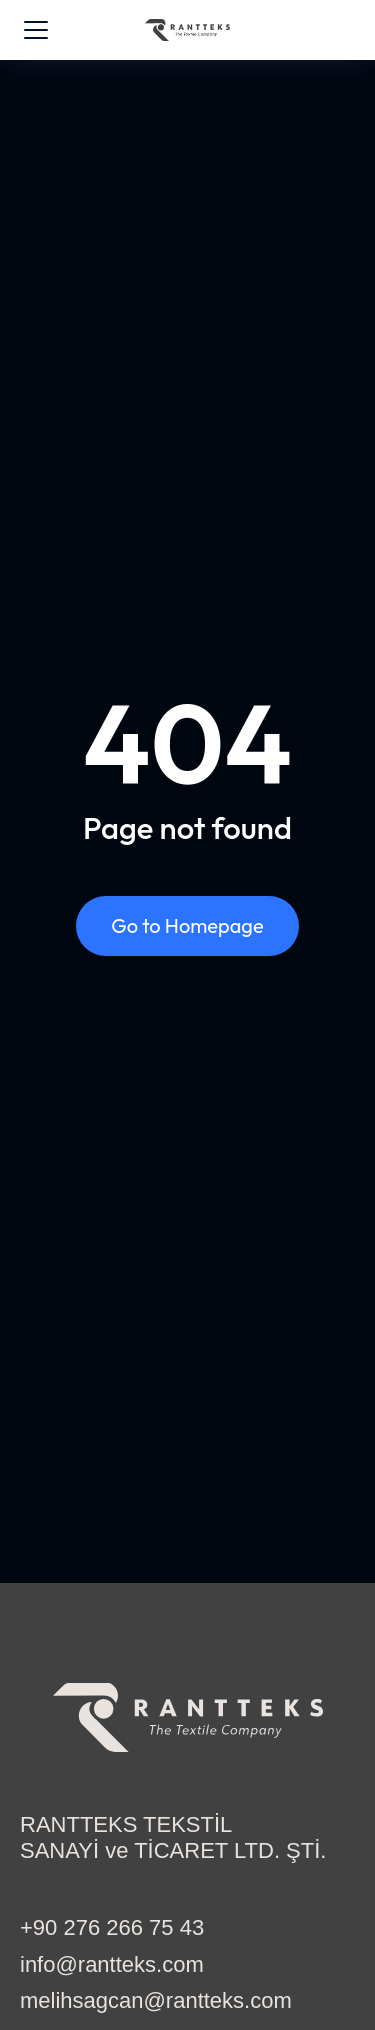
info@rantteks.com (112, 1964)
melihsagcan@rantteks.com (156, 2000)
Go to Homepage (187, 925)
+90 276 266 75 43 (112, 1927)
